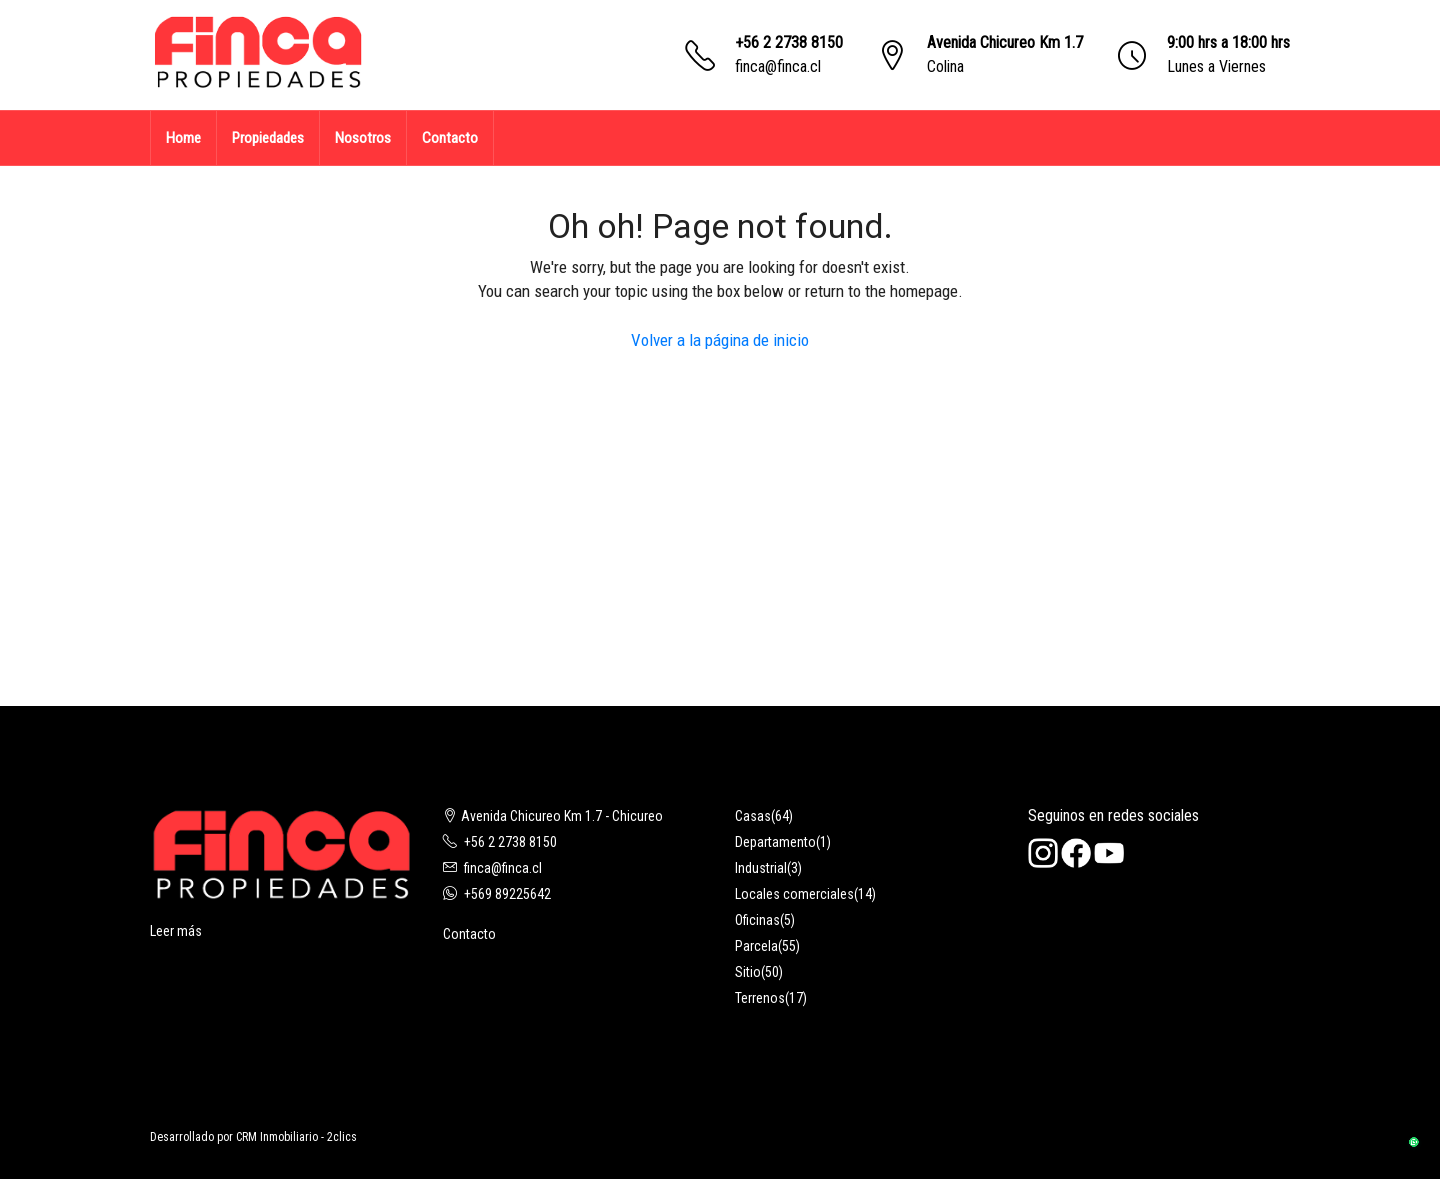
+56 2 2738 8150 (789, 42)
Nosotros (363, 138)
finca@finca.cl (778, 66)
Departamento (775, 842)
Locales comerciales (794, 894)
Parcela (756, 946)
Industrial (761, 868)
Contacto (450, 138)
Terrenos (760, 998)
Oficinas (757, 920)
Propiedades (268, 138)
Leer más (176, 931)
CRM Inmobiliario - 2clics (296, 1137)
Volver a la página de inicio (720, 340)
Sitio (748, 972)
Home (183, 138)
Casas (753, 816)
